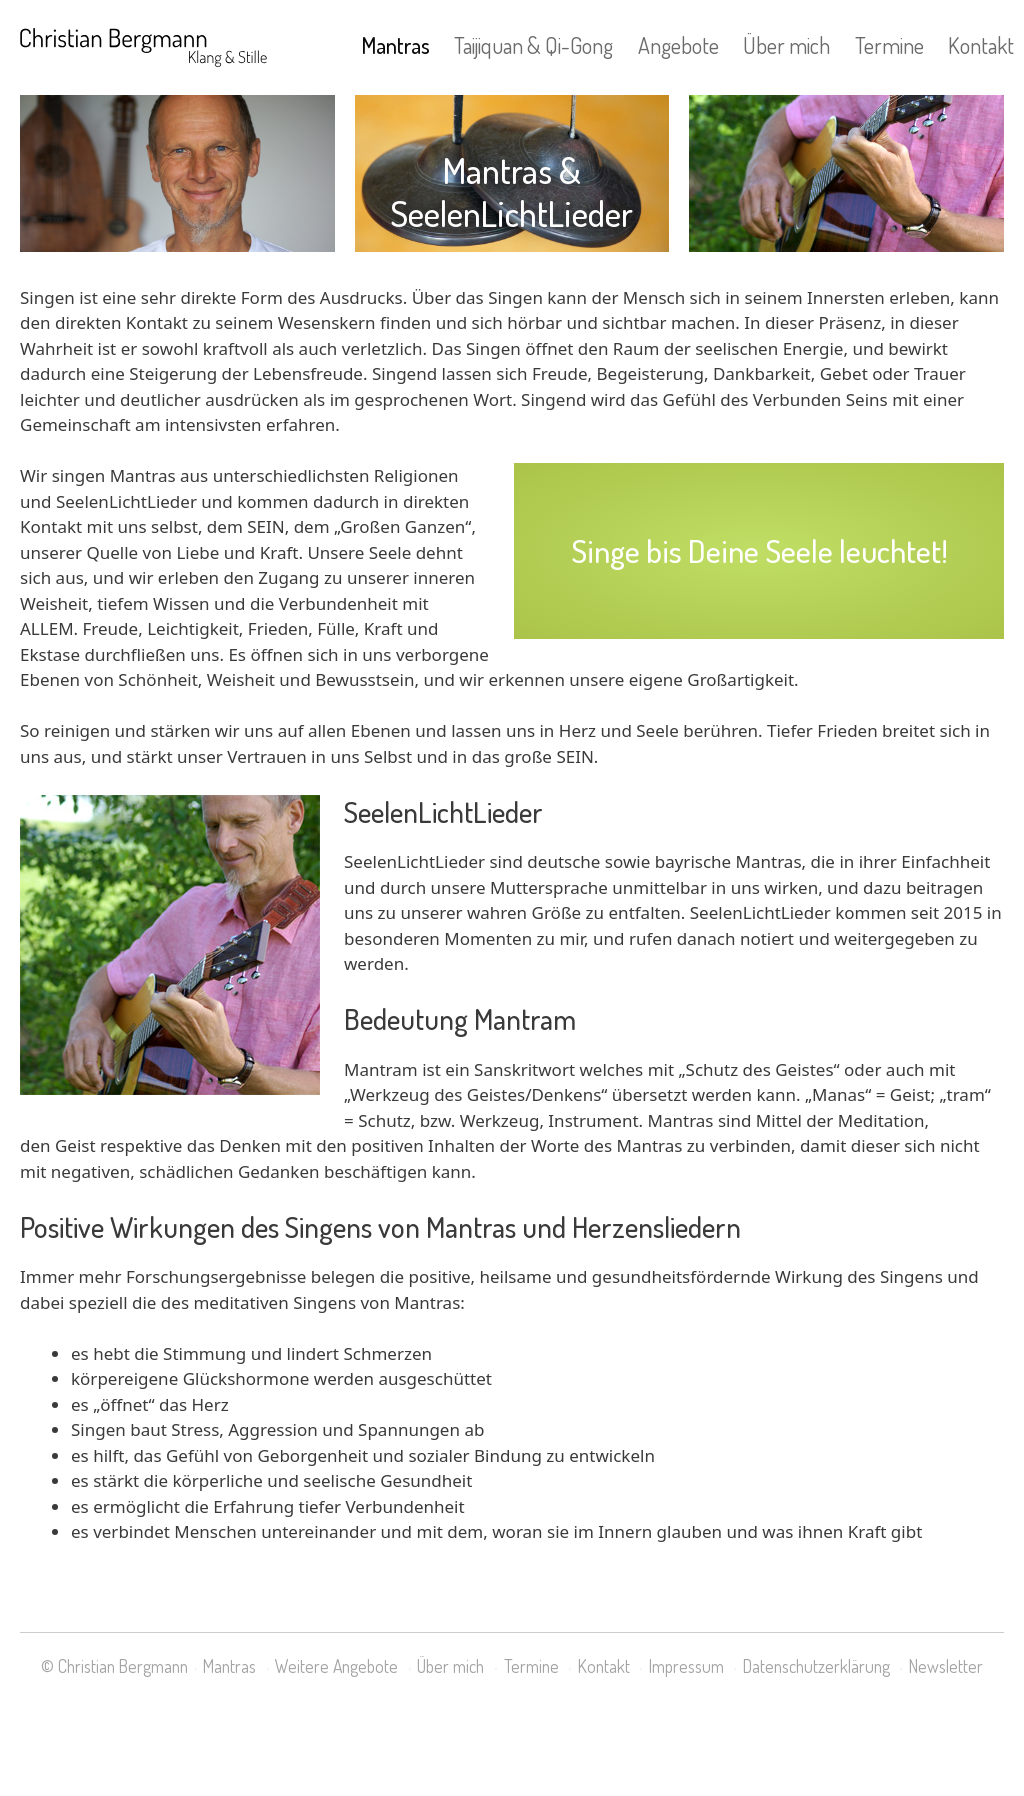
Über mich (786, 45)
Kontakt (981, 45)
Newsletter (946, 1666)
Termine (889, 45)
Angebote (678, 45)
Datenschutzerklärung (816, 1666)
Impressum (686, 1666)
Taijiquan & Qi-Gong (533, 45)
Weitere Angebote (336, 1666)
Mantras (395, 45)
